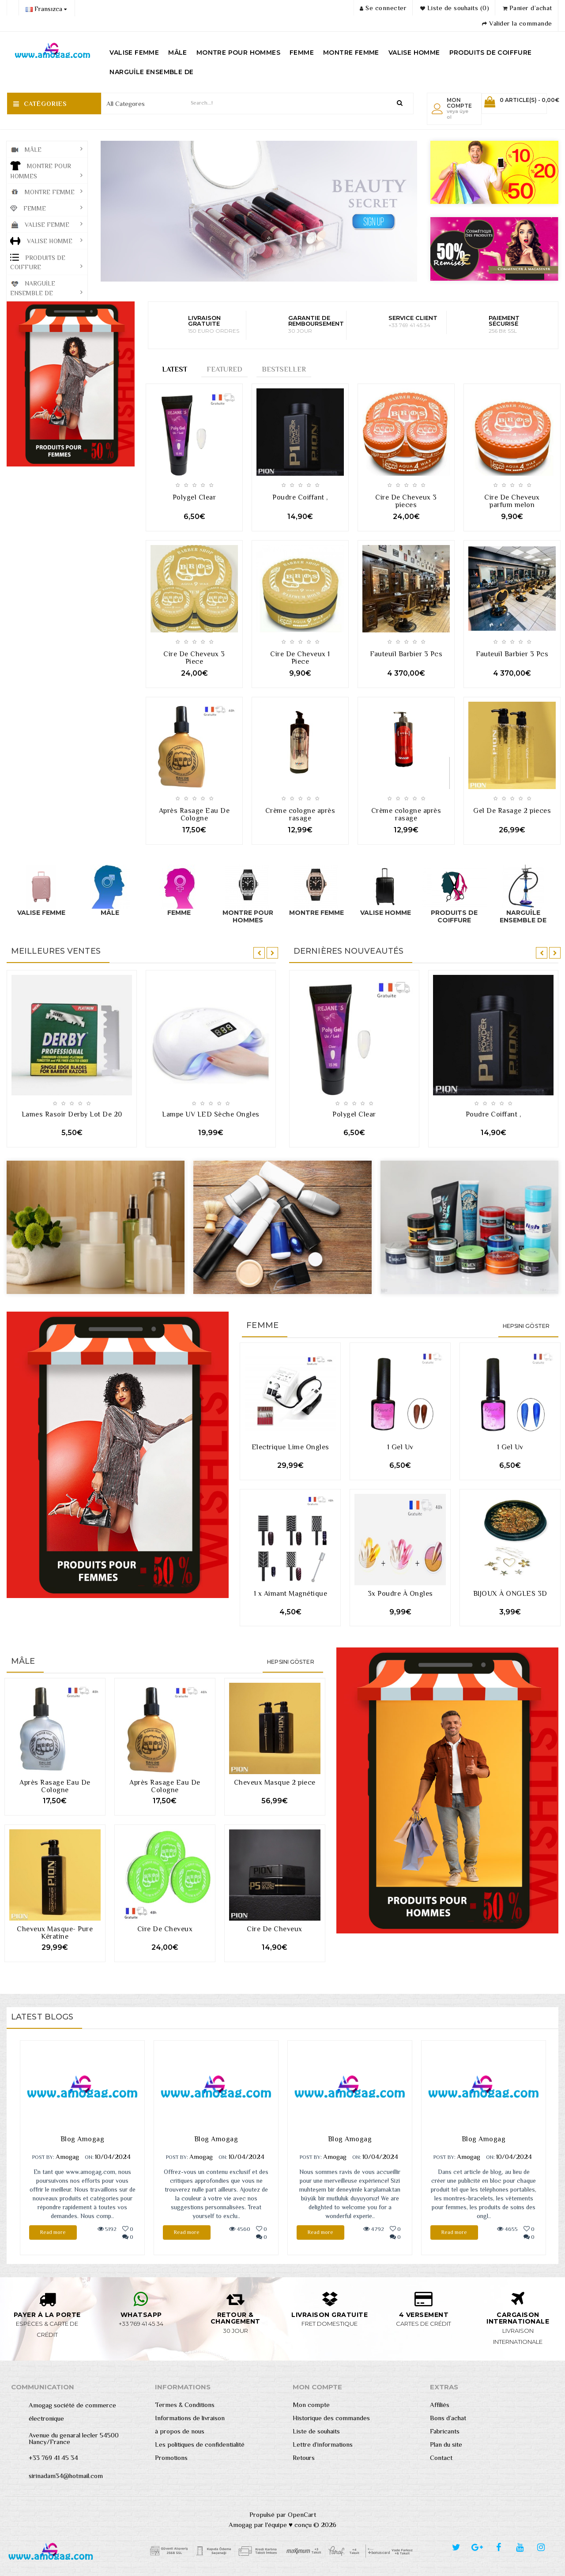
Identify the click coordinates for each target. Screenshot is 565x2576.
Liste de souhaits (316, 2431)
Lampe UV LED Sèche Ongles (211, 1114)
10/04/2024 (113, 2156)
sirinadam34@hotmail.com (66, 2475)
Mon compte (311, 2404)
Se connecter (383, 7)
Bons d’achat (448, 2418)
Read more (53, 2232)
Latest (174, 369)
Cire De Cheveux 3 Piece (194, 658)
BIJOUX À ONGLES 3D (510, 1594)
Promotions (171, 2457)
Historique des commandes (331, 2418)
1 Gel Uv (400, 1447)
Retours (304, 2457)
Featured (224, 369)
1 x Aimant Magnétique (291, 1594)
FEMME (302, 52)
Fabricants (445, 2431)
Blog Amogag (82, 2139)
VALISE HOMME (414, 52)
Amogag (67, 2156)
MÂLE (177, 52)
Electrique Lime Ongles (290, 1447)
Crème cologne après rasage (300, 814)
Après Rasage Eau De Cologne (194, 814)
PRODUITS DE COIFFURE (490, 52)
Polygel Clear (194, 497)
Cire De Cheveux (165, 1929)
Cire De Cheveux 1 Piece (300, 658)
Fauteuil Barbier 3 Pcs (406, 654)
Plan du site (446, 2444)
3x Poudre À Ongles (400, 1594)
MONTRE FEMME (351, 52)
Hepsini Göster (526, 1326)
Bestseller (284, 369)
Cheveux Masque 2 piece (275, 1782)
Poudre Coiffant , (300, 497)
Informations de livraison (190, 2418)
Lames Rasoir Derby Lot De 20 (72, 1114)
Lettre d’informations (323, 2444)
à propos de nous (179, 2431)
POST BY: (43, 2157)
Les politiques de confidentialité (200, 2444)
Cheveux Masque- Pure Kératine (55, 1932)
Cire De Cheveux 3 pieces (406, 501)
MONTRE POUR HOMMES (238, 52)
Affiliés (439, 2404)
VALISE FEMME (134, 52)
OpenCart (302, 2514)
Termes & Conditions (185, 2404)
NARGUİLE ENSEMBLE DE (151, 72)
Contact (441, 2457)
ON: (89, 2157)
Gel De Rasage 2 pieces (512, 811)
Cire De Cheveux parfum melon (512, 501)
